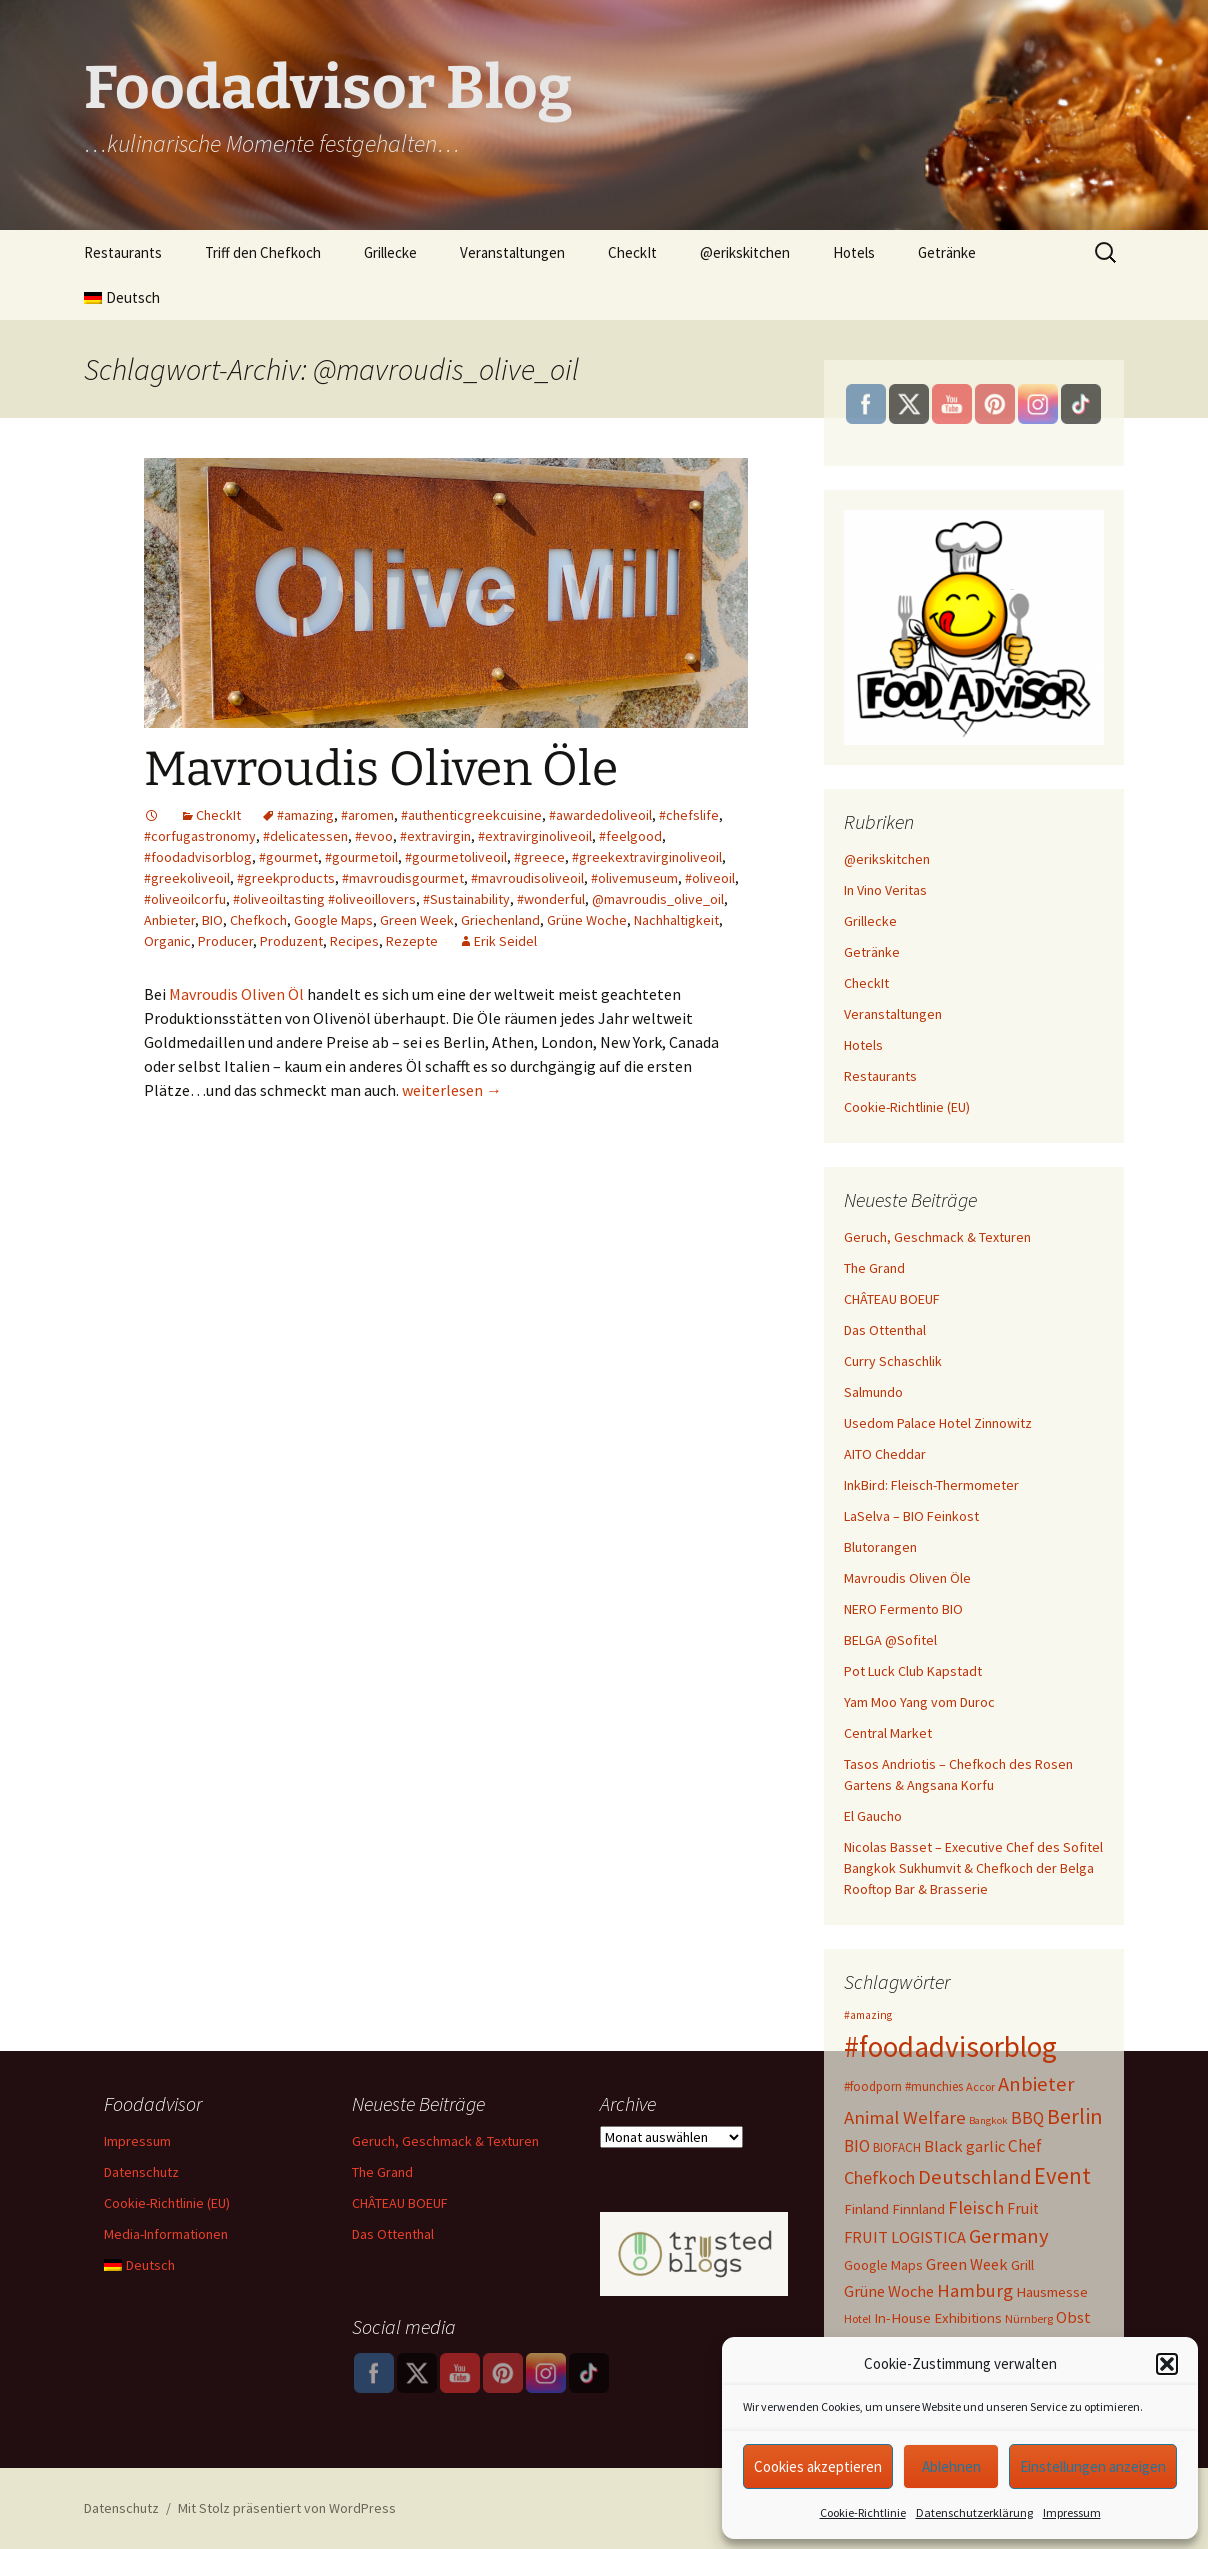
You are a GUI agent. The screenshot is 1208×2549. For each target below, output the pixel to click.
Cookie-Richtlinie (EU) (907, 1107)
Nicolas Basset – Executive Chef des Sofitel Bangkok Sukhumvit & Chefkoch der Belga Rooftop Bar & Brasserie (973, 1868)
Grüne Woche (587, 920)
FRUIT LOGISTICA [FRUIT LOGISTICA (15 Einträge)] (905, 2237)
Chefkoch (258, 920)
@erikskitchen (745, 252)
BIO (212, 920)
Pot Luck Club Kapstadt (913, 1671)
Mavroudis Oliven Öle (381, 769)
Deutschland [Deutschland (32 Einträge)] (974, 2177)
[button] (1167, 2364)
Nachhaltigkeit (676, 920)
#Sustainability (466, 899)
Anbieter (169, 920)
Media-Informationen (166, 2234)
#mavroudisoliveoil (527, 878)
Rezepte (412, 941)
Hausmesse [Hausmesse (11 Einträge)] (1052, 2292)
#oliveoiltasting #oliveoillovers (324, 899)
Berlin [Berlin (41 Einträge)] (1075, 2116)
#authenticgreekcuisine (471, 815)
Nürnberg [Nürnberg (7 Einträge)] (1029, 2318)
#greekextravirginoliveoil (647, 857)
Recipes (354, 941)
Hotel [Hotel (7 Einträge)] (857, 2318)
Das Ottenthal (885, 1330)
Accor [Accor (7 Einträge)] (980, 2086)
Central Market (888, 1733)
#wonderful (551, 899)
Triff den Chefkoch (263, 252)
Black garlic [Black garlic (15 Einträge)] (964, 2146)
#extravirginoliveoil (535, 836)
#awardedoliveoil (600, 815)
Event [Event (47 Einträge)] (1062, 2176)
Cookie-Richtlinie (863, 2512)
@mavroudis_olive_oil (658, 899)
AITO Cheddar (885, 1454)
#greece (539, 857)
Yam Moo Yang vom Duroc (919, 1702)
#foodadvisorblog (198, 857)
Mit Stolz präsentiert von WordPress (287, 2508)
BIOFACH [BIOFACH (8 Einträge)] (897, 2147)
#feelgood (630, 836)
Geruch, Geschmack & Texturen (937, 1237)
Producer (225, 941)
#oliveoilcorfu (185, 899)
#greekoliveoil (187, 878)
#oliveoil (710, 878)
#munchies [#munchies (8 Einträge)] (934, 2086)
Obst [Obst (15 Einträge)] (1073, 2317)
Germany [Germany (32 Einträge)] (1009, 2236)
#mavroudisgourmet (403, 878)
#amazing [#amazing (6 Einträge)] (868, 2015)
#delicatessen (305, 836)
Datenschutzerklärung (974, 2512)
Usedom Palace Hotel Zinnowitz (938, 1423)
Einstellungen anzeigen (1093, 2466)
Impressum (1072, 2512)
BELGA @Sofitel (890, 1640)
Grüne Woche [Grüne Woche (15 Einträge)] (889, 2291)
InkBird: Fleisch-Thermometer (931, 1485)
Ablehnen (951, 2466)
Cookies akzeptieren (818, 2466)
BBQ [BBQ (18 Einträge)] (1027, 2118)
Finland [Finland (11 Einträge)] (866, 2209)
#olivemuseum (634, 878)
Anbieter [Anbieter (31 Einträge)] (1036, 2084)
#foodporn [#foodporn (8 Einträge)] (873, 2086)
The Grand (874, 1268)
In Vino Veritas (885, 890)
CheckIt (632, 252)
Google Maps (333, 920)
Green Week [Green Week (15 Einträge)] (967, 2264)
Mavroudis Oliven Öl (236, 994)
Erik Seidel (505, 941)
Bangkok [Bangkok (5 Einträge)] (988, 2120)
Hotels (854, 252)
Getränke (947, 252)
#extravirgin (435, 836)
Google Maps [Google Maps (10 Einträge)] (883, 2265)
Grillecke (390, 252)
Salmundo (873, 1392)
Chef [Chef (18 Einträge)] (1025, 2146)
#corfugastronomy (200, 836)
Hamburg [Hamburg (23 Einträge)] (975, 2290)
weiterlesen (452, 1090)
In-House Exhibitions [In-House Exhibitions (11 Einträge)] (938, 2318)
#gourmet (288, 857)
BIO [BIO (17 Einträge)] (857, 2146)
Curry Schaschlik (893, 1361)
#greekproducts (286, 878)
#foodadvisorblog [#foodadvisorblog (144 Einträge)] (950, 2046)
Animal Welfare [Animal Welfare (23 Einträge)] (905, 2117)
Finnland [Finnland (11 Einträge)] (918, 2209)
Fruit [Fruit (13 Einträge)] (1023, 2208)
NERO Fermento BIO (903, 1609)
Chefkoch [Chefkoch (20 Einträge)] (879, 2177)
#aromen (367, 815)
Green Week (417, 920)
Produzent (291, 941)
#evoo (374, 836)
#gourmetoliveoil (456, 857)
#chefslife (689, 815)
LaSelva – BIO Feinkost (911, 1516)
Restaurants (123, 252)
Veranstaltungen (512, 252)
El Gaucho (873, 1816)
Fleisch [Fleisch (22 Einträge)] (976, 2207)
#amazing (305, 815)
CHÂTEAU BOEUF (892, 1299)
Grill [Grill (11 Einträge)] (1022, 2265)
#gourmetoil (361, 857)
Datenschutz (141, 2172)
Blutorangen (880, 1547)
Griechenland (500, 920)
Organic (167, 941)
